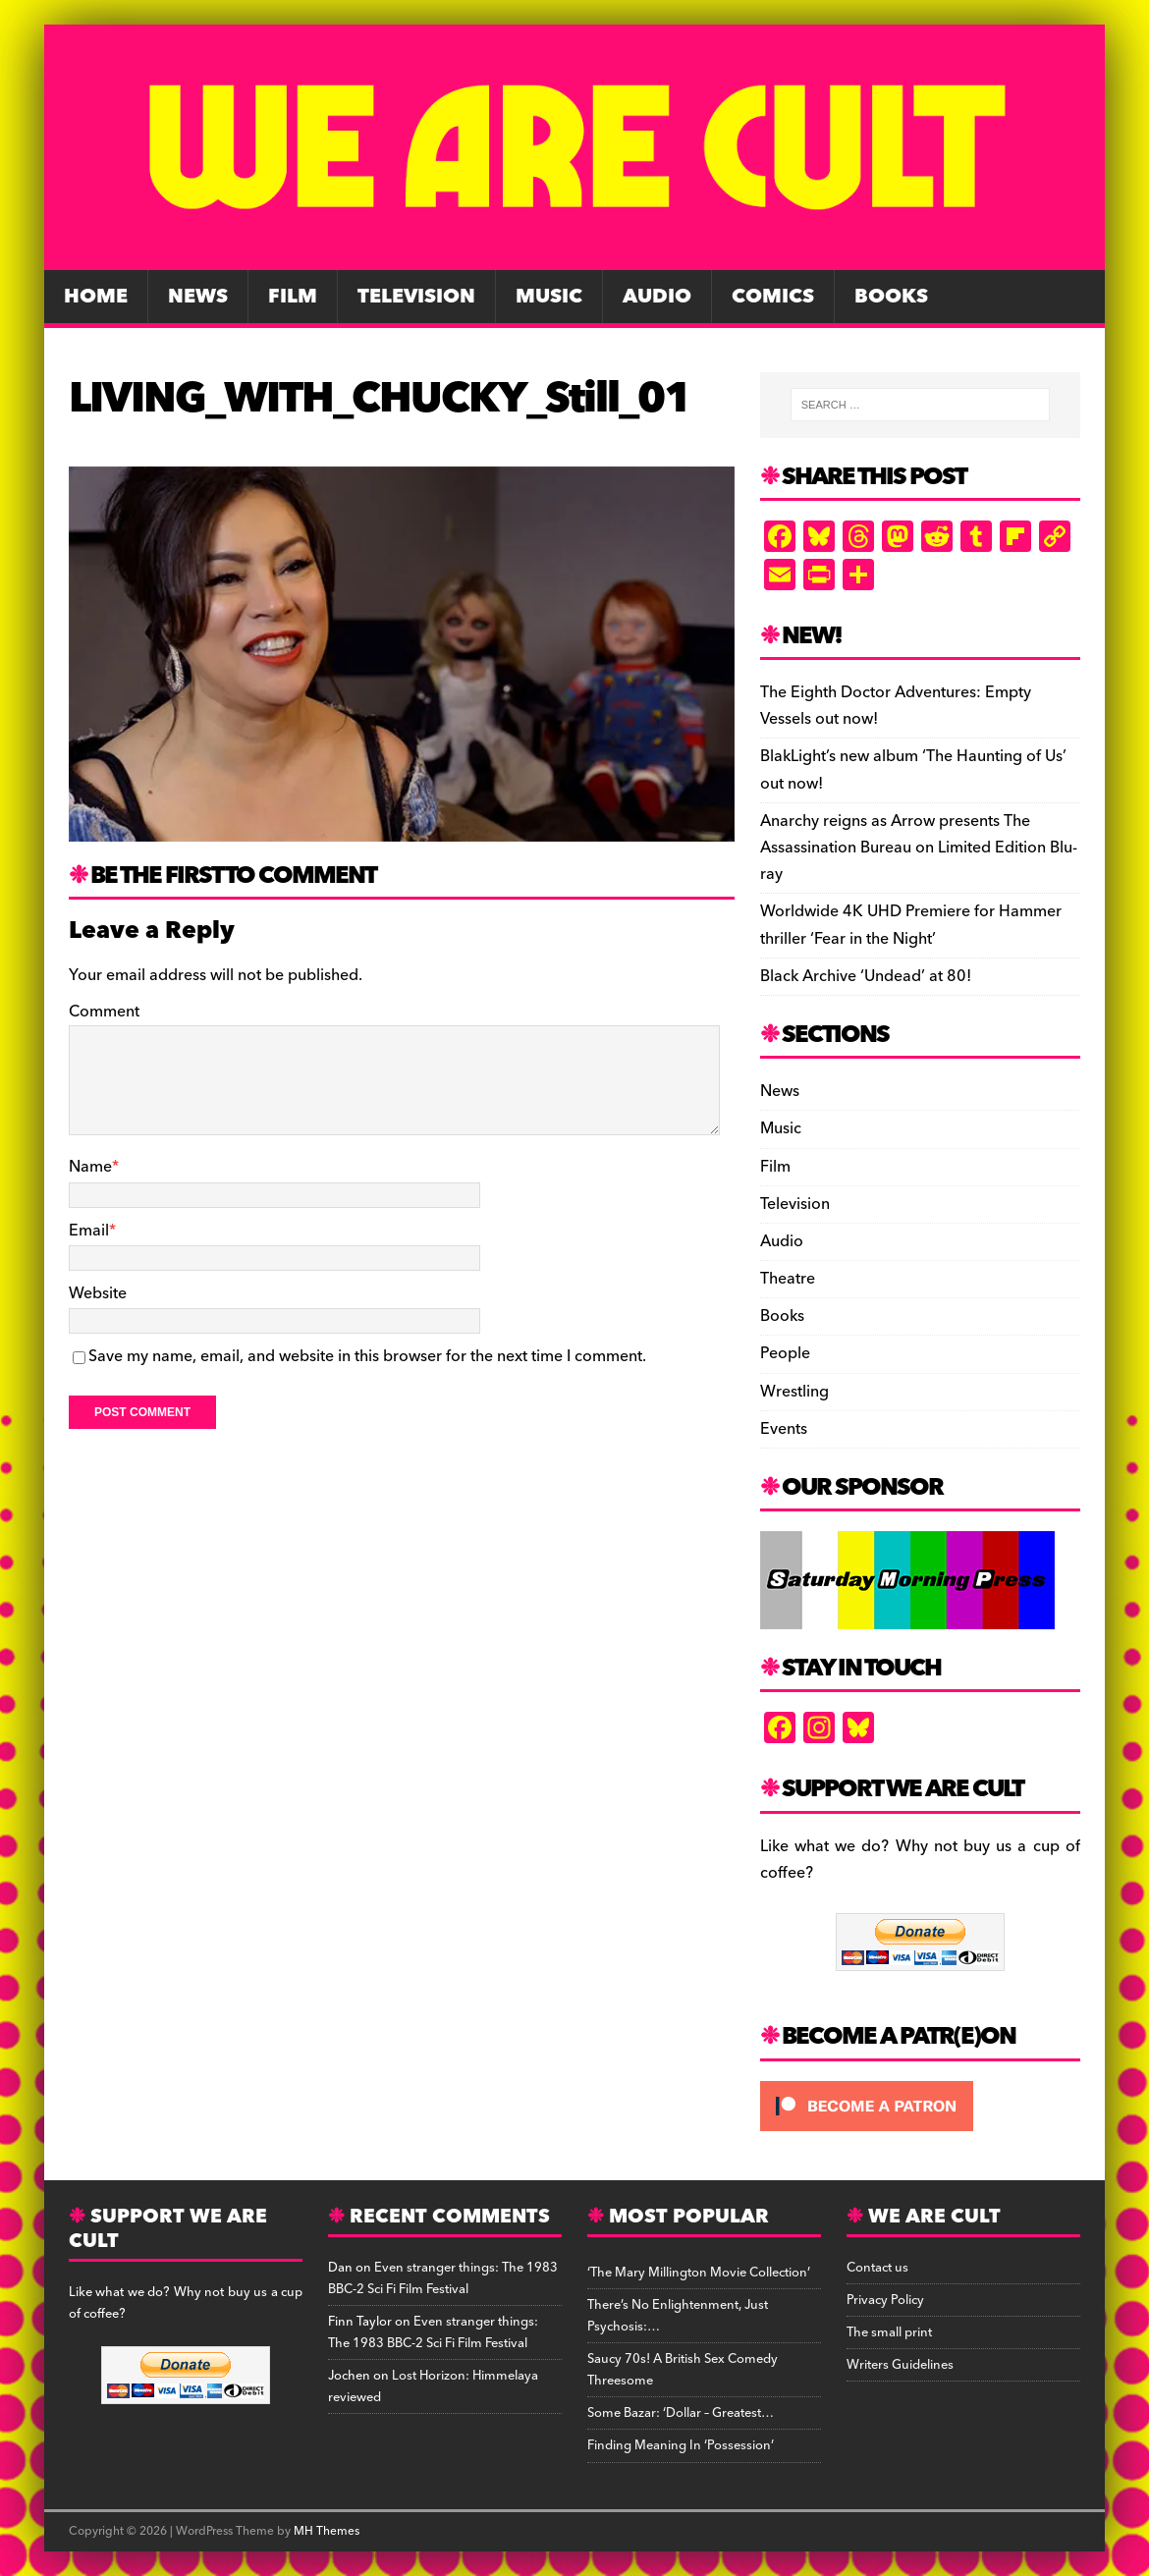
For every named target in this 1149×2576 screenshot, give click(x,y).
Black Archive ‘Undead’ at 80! (865, 976)
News (198, 296)
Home (96, 296)
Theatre (787, 1278)
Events (783, 1429)
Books (891, 296)
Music (549, 296)
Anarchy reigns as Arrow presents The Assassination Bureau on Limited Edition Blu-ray (918, 847)
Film (292, 296)
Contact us (877, 2267)
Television (416, 296)
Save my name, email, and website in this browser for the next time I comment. (367, 1356)
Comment (104, 1011)
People (785, 1353)
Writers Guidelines (900, 2365)
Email (89, 1230)
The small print (889, 2332)
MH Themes (326, 2531)
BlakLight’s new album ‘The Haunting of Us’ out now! (913, 769)
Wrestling (794, 1391)
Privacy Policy (885, 2300)
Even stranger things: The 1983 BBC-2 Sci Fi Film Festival (443, 2278)
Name (90, 1166)
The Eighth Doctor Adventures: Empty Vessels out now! (895, 706)
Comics (773, 296)
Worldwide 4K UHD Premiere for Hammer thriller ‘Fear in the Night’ (911, 925)
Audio (657, 296)
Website (98, 1293)
